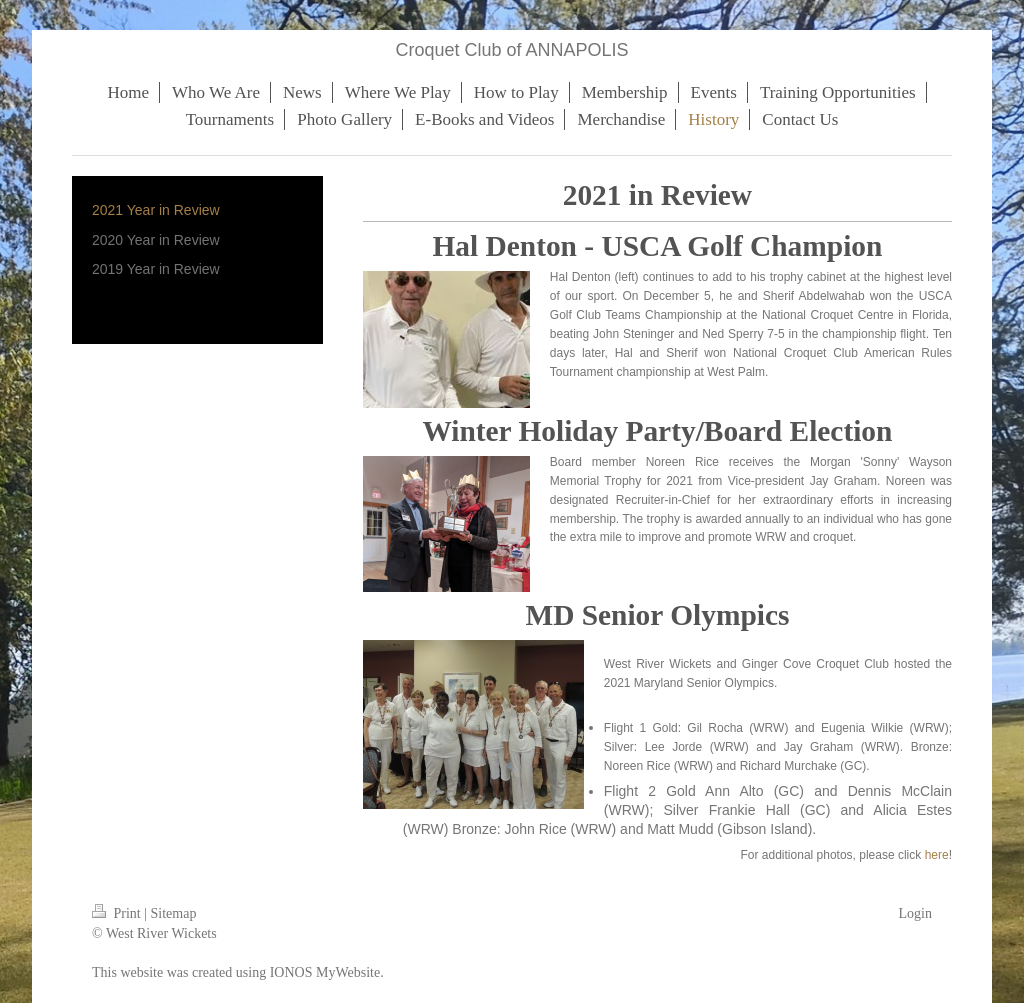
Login (915, 913)
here (937, 855)
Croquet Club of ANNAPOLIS (511, 50)
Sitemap (174, 913)
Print (118, 913)
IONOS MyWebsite (325, 972)
